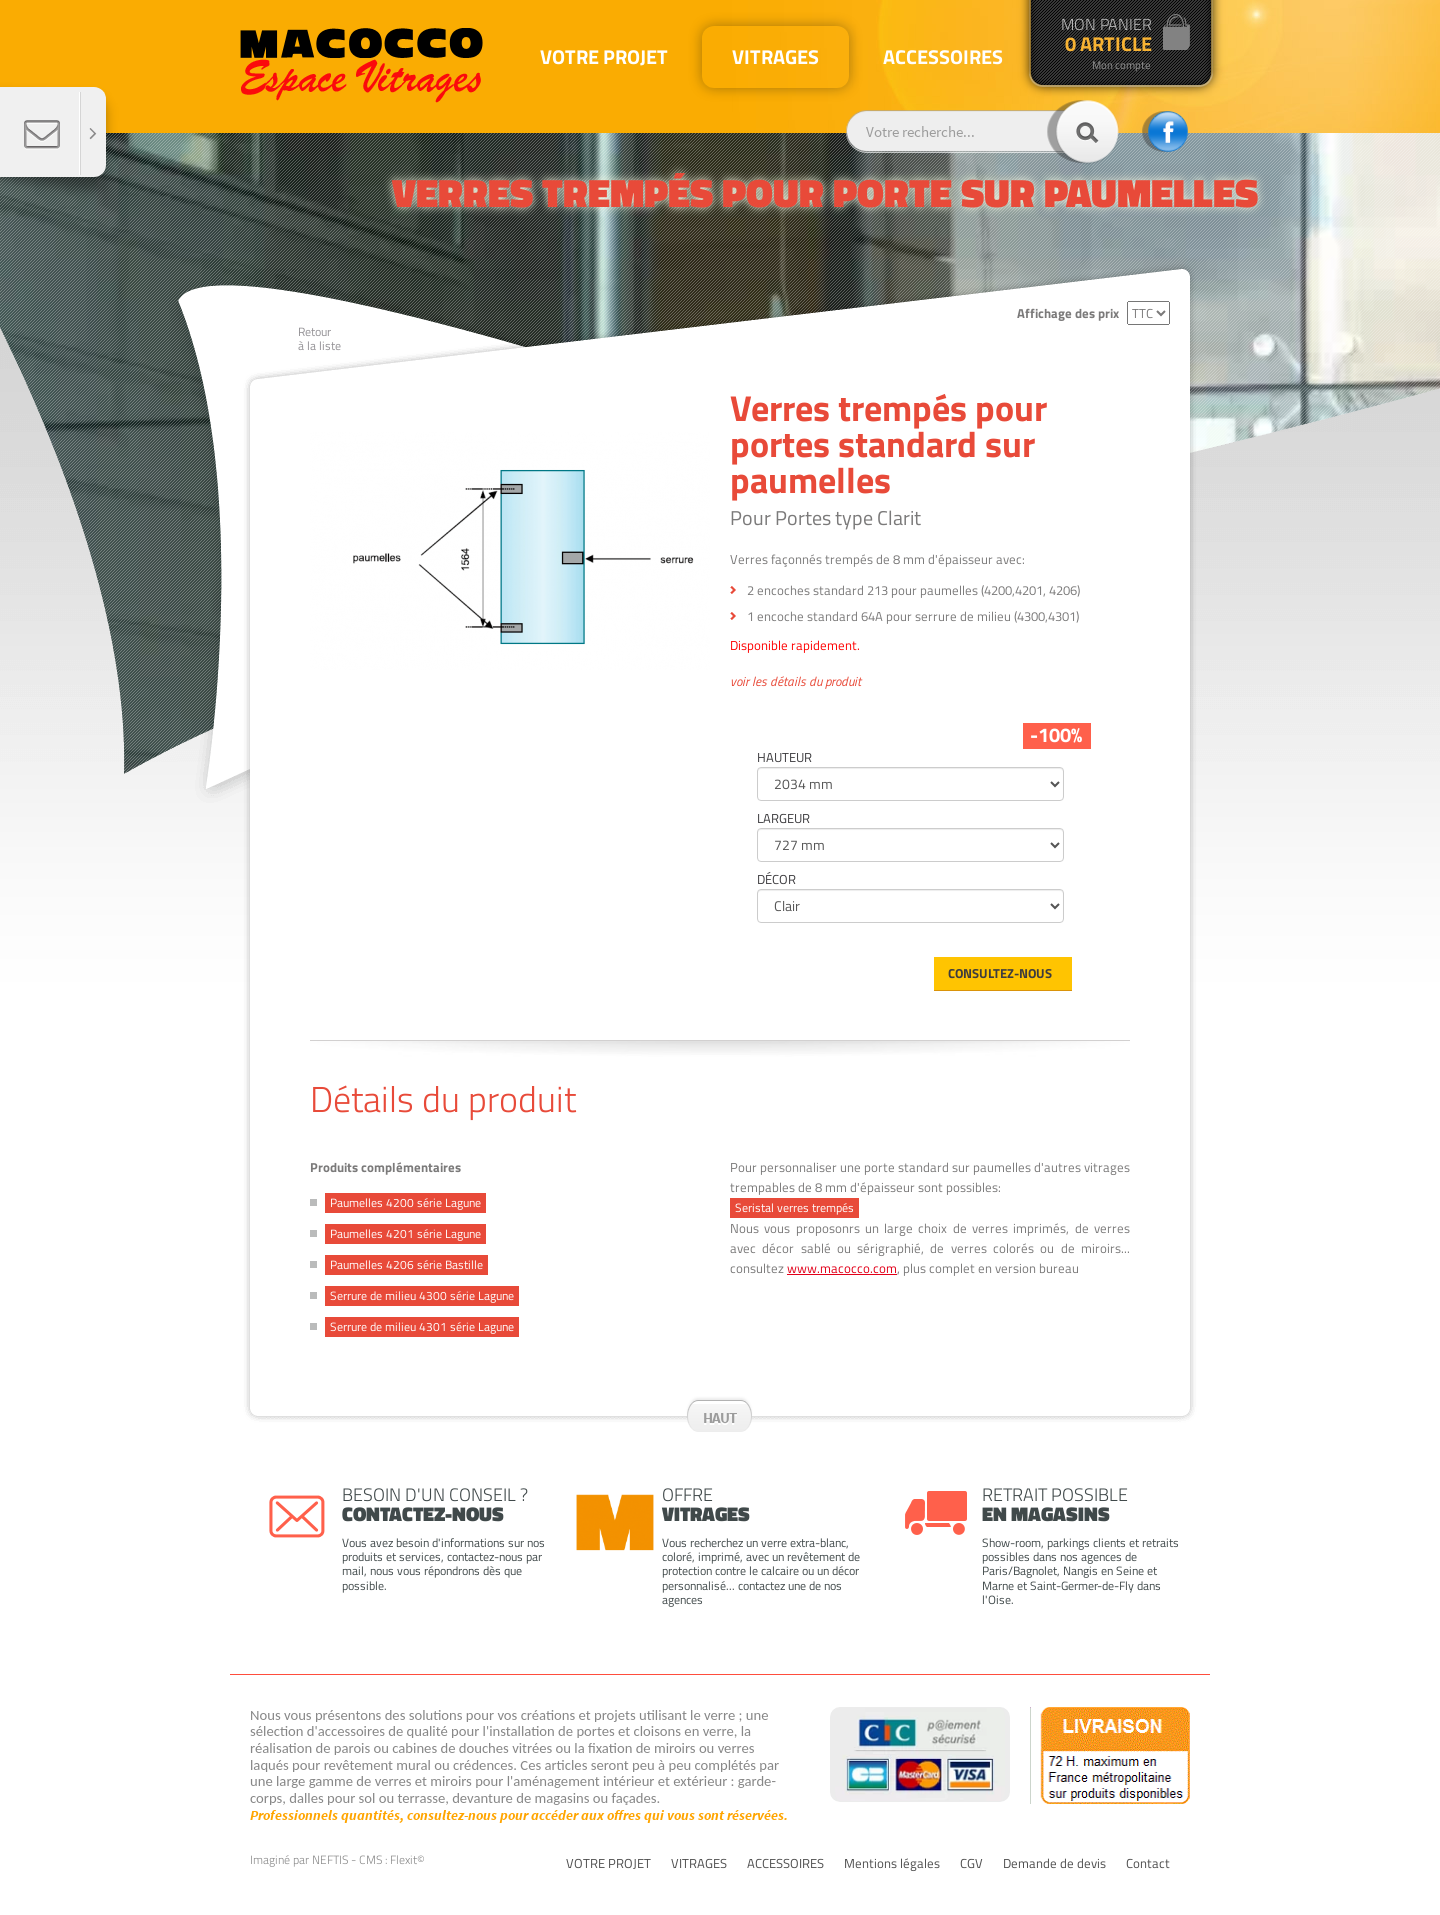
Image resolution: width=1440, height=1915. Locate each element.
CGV (971, 1864)
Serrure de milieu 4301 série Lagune (422, 1326)
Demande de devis (1054, 1864)
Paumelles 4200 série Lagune (405, 1202)
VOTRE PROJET (608, 1864)
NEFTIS (330, 1859)
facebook (1165, 131)
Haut (720, 1417)
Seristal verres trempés (794, 1207)
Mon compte (1121, 65)
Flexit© (407, 1859)
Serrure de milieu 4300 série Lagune (422, 1295)
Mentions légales (892, 1864)
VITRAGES (699, 1864)
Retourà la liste (319, 338)
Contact (1148, 1864)
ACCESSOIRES (785, 1864)
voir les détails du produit (795, 682)
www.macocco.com (842, 1268)
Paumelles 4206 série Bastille (406, 1264)
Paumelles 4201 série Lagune (405, 1233)
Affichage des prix (1068, 313)
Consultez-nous (1000, 973)
